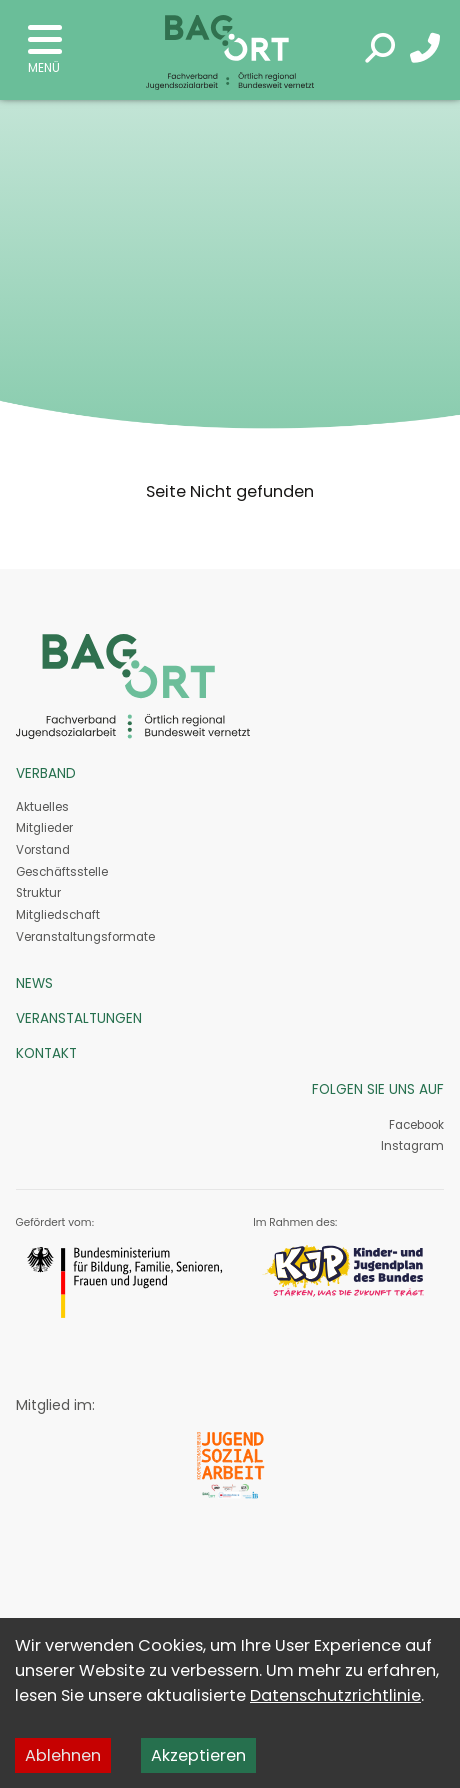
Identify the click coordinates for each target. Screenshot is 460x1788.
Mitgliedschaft (58, 915)
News (34, 983)
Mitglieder (44, 828)
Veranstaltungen (79, 1018)
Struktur (38, 893)
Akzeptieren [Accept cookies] (198, 1755)
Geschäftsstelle (62, 872)
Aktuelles (42, 807)
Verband (46, 773)
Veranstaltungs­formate (85, 937)
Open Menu (45, 40)
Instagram (411, 1146)
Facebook (416, 1125)
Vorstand (43, 850)
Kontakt (46, 1053)
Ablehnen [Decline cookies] (63, 1755)
